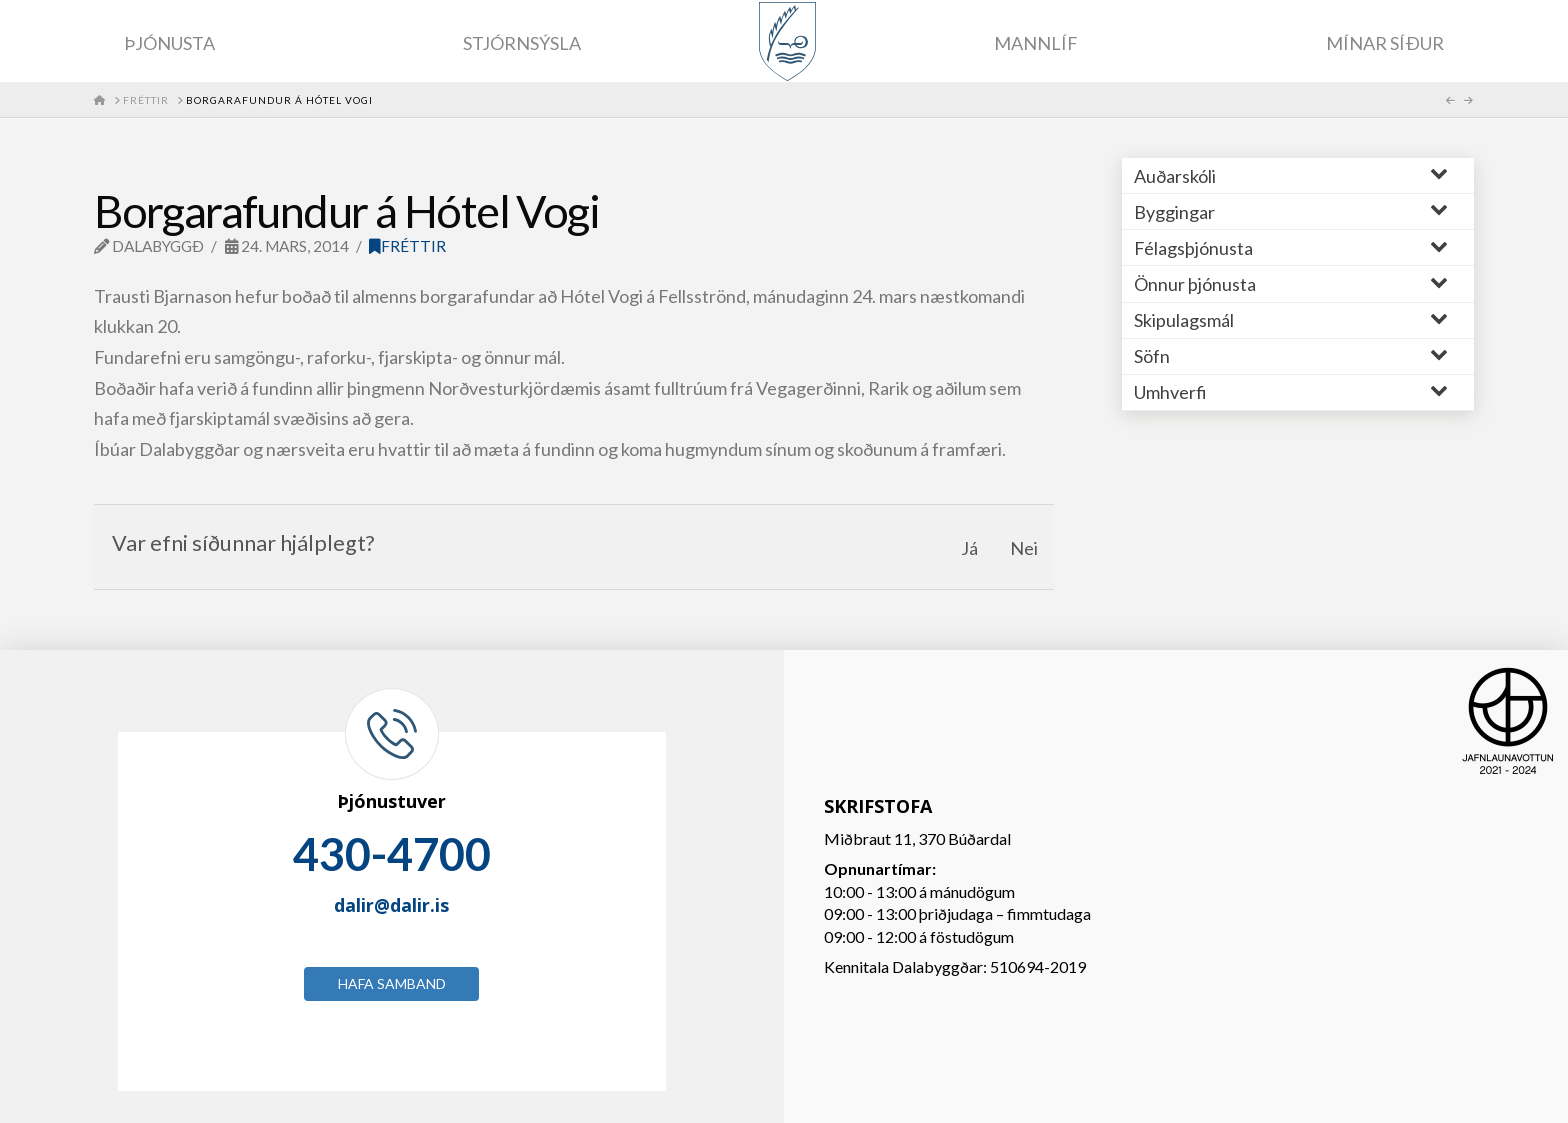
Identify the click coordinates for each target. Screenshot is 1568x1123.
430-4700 (392, 854)
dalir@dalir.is (391, 905)
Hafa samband (392, 983)
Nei (1024, 548)
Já (969, 548)
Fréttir (407, 246)
